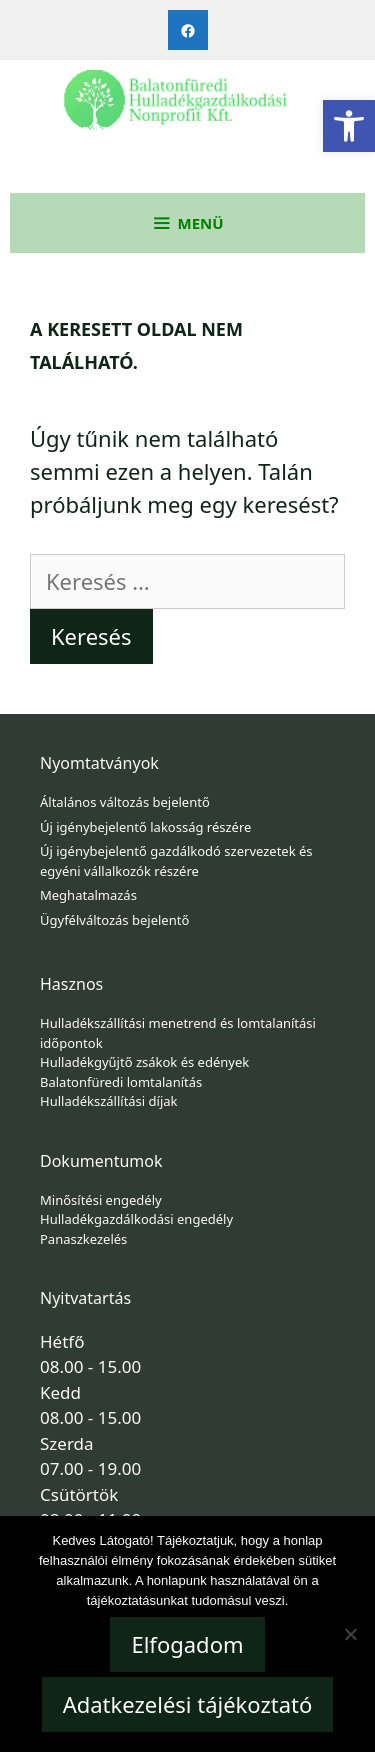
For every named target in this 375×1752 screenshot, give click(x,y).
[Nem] (350, 1634)
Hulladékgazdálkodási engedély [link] (136, 1219)
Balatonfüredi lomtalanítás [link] (121, 1082)
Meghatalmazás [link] (88, 895)
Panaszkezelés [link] (83, 1239)
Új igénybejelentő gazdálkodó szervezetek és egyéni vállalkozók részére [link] (176, 861)
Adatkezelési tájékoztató (188, 1704)
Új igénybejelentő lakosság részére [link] (145, 827)
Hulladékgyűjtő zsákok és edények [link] (144, 1062)
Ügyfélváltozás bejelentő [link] (114, 920)
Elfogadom (187, 1644)
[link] (349, 126)
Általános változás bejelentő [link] (125, 802)
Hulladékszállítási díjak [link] (109, 1101)
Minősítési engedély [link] (101, 1200)
